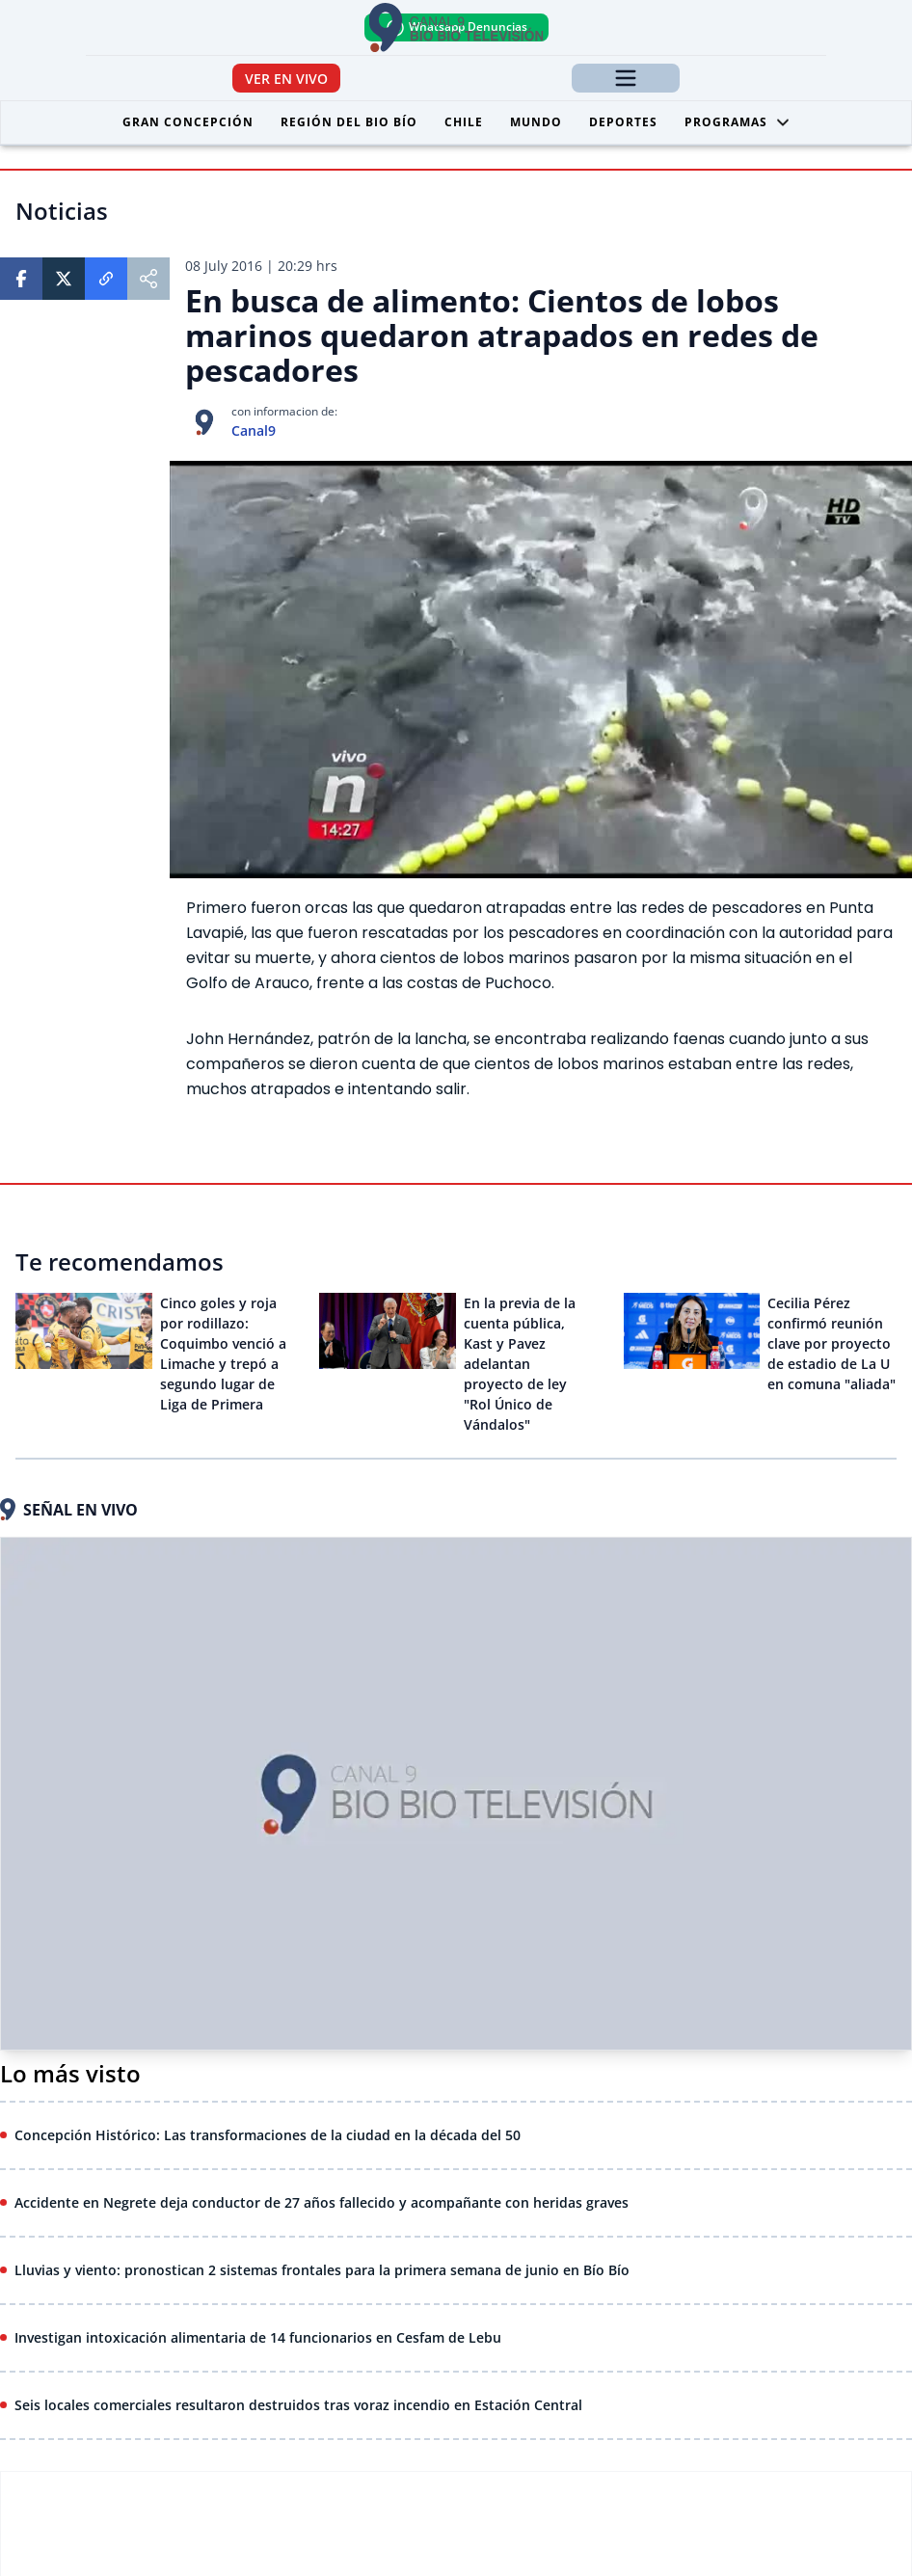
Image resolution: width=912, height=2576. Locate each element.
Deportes (623, 122)
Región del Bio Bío (349, 122)
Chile (463, 122)
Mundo (536, 122)
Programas (737, 122)
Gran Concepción (188, 122)
